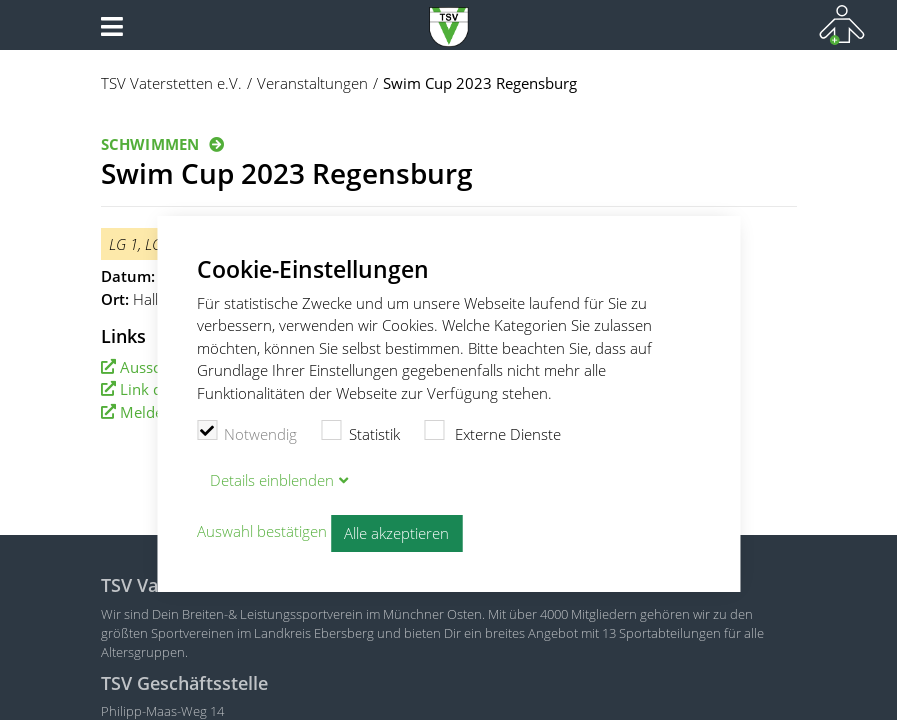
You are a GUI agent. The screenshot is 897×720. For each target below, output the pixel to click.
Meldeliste (155, 412)
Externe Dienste (493, 432)
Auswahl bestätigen (262, 531)
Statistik (360, 432)
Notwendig (247, 432)
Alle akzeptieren (396, 533)
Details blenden (272, 480)
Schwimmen (150, 144)
